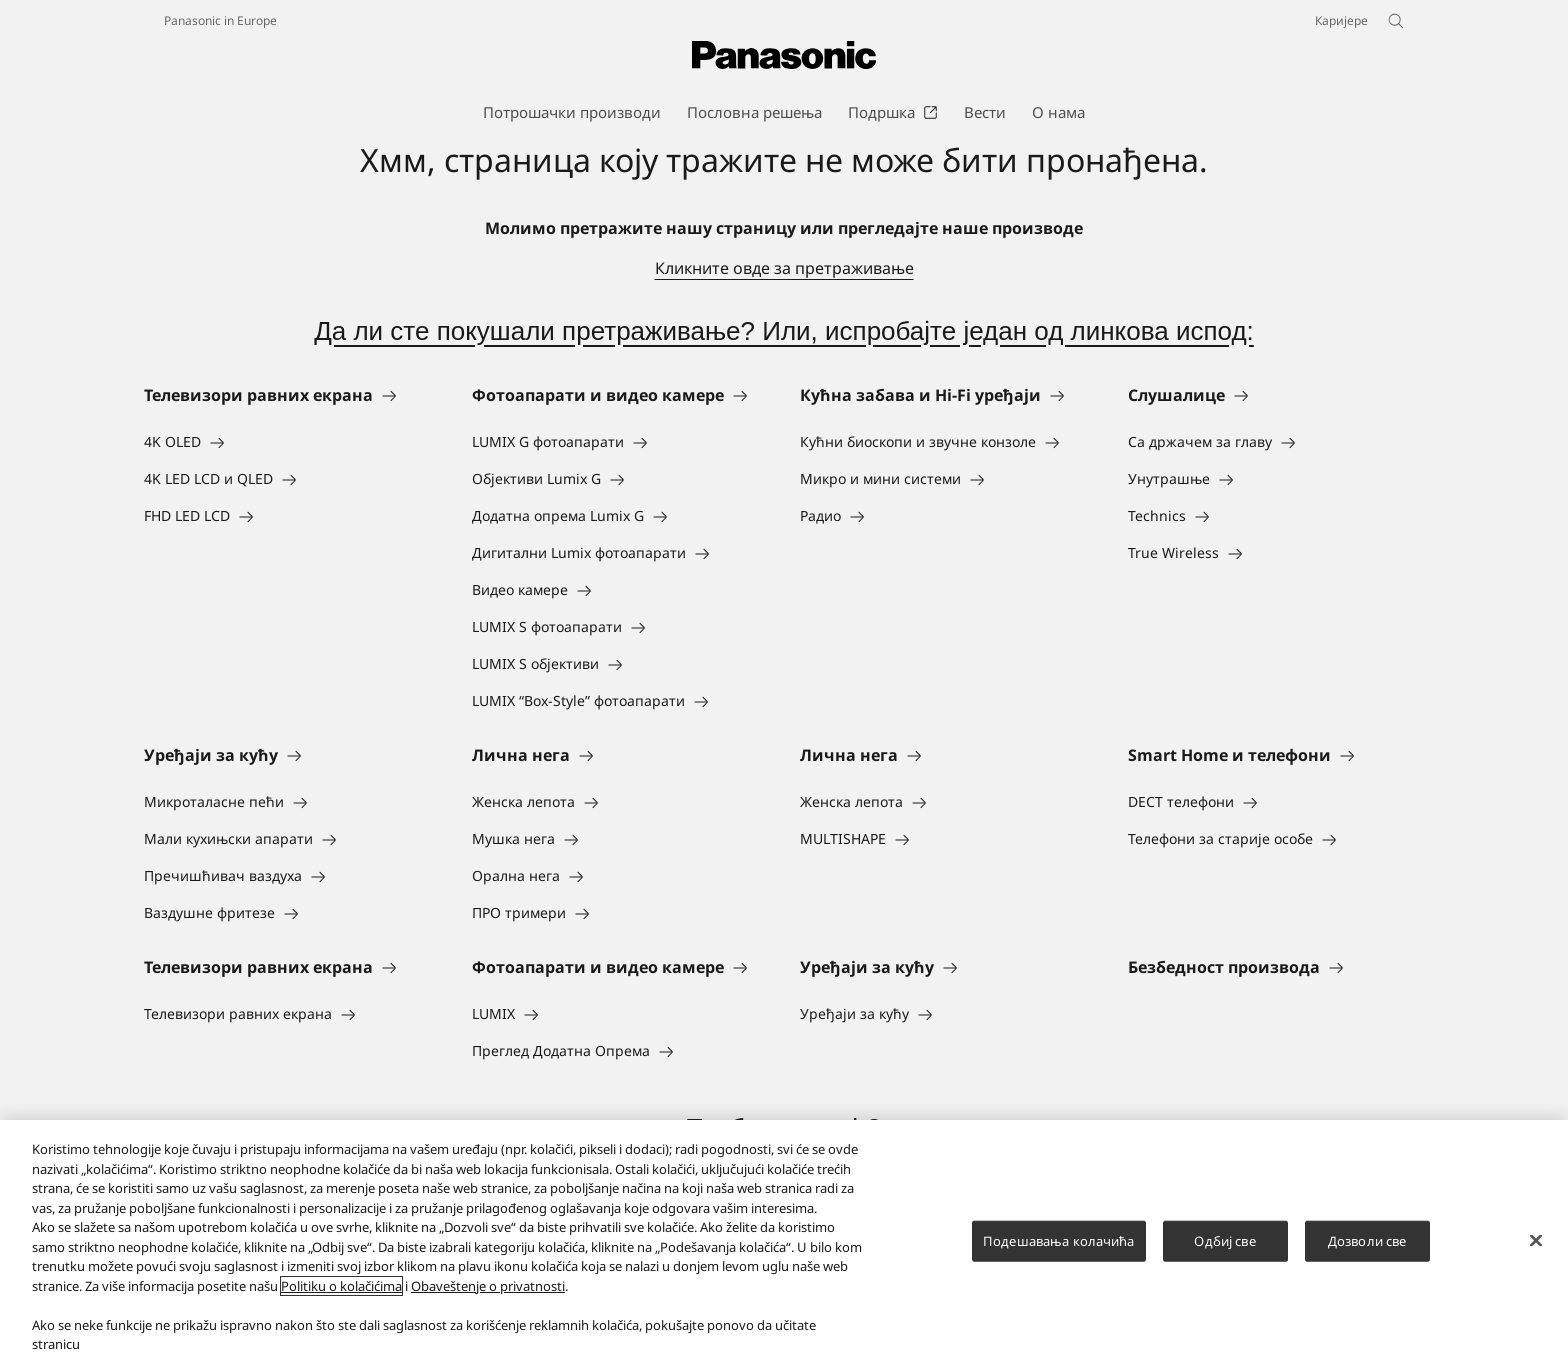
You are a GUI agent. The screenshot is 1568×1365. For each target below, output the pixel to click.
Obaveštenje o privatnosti (488, 1286)
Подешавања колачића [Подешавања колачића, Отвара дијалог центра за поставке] (1058, 1240)
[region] (784, 1242)
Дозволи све (1367, 1240)
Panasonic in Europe (220, 20)
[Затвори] (1536, 1240)
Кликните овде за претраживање (784, 268)
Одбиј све (1224, 1240)
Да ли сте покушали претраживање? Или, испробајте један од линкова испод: (784, 331)
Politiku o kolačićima (341, 1286)
